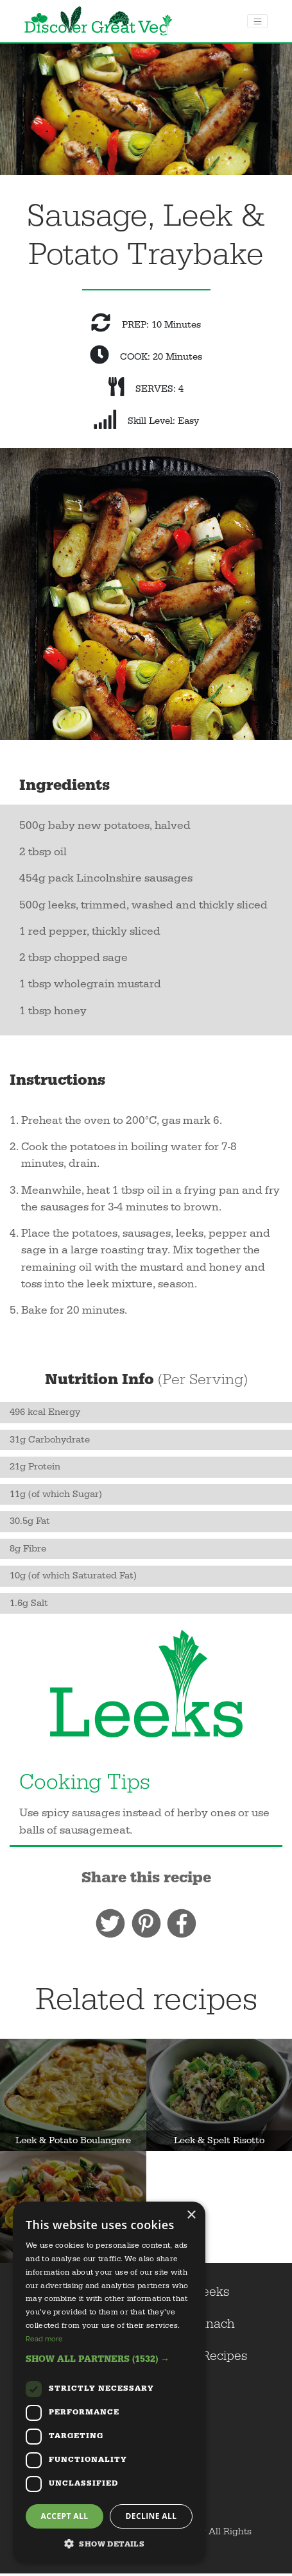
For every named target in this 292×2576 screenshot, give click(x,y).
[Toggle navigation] (257, 21)
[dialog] (109, 2382)
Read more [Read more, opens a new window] (44, 2338)
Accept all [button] (65, 2516)
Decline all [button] (151, 2516)
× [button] (191, 2215)
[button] (109, 2359)
